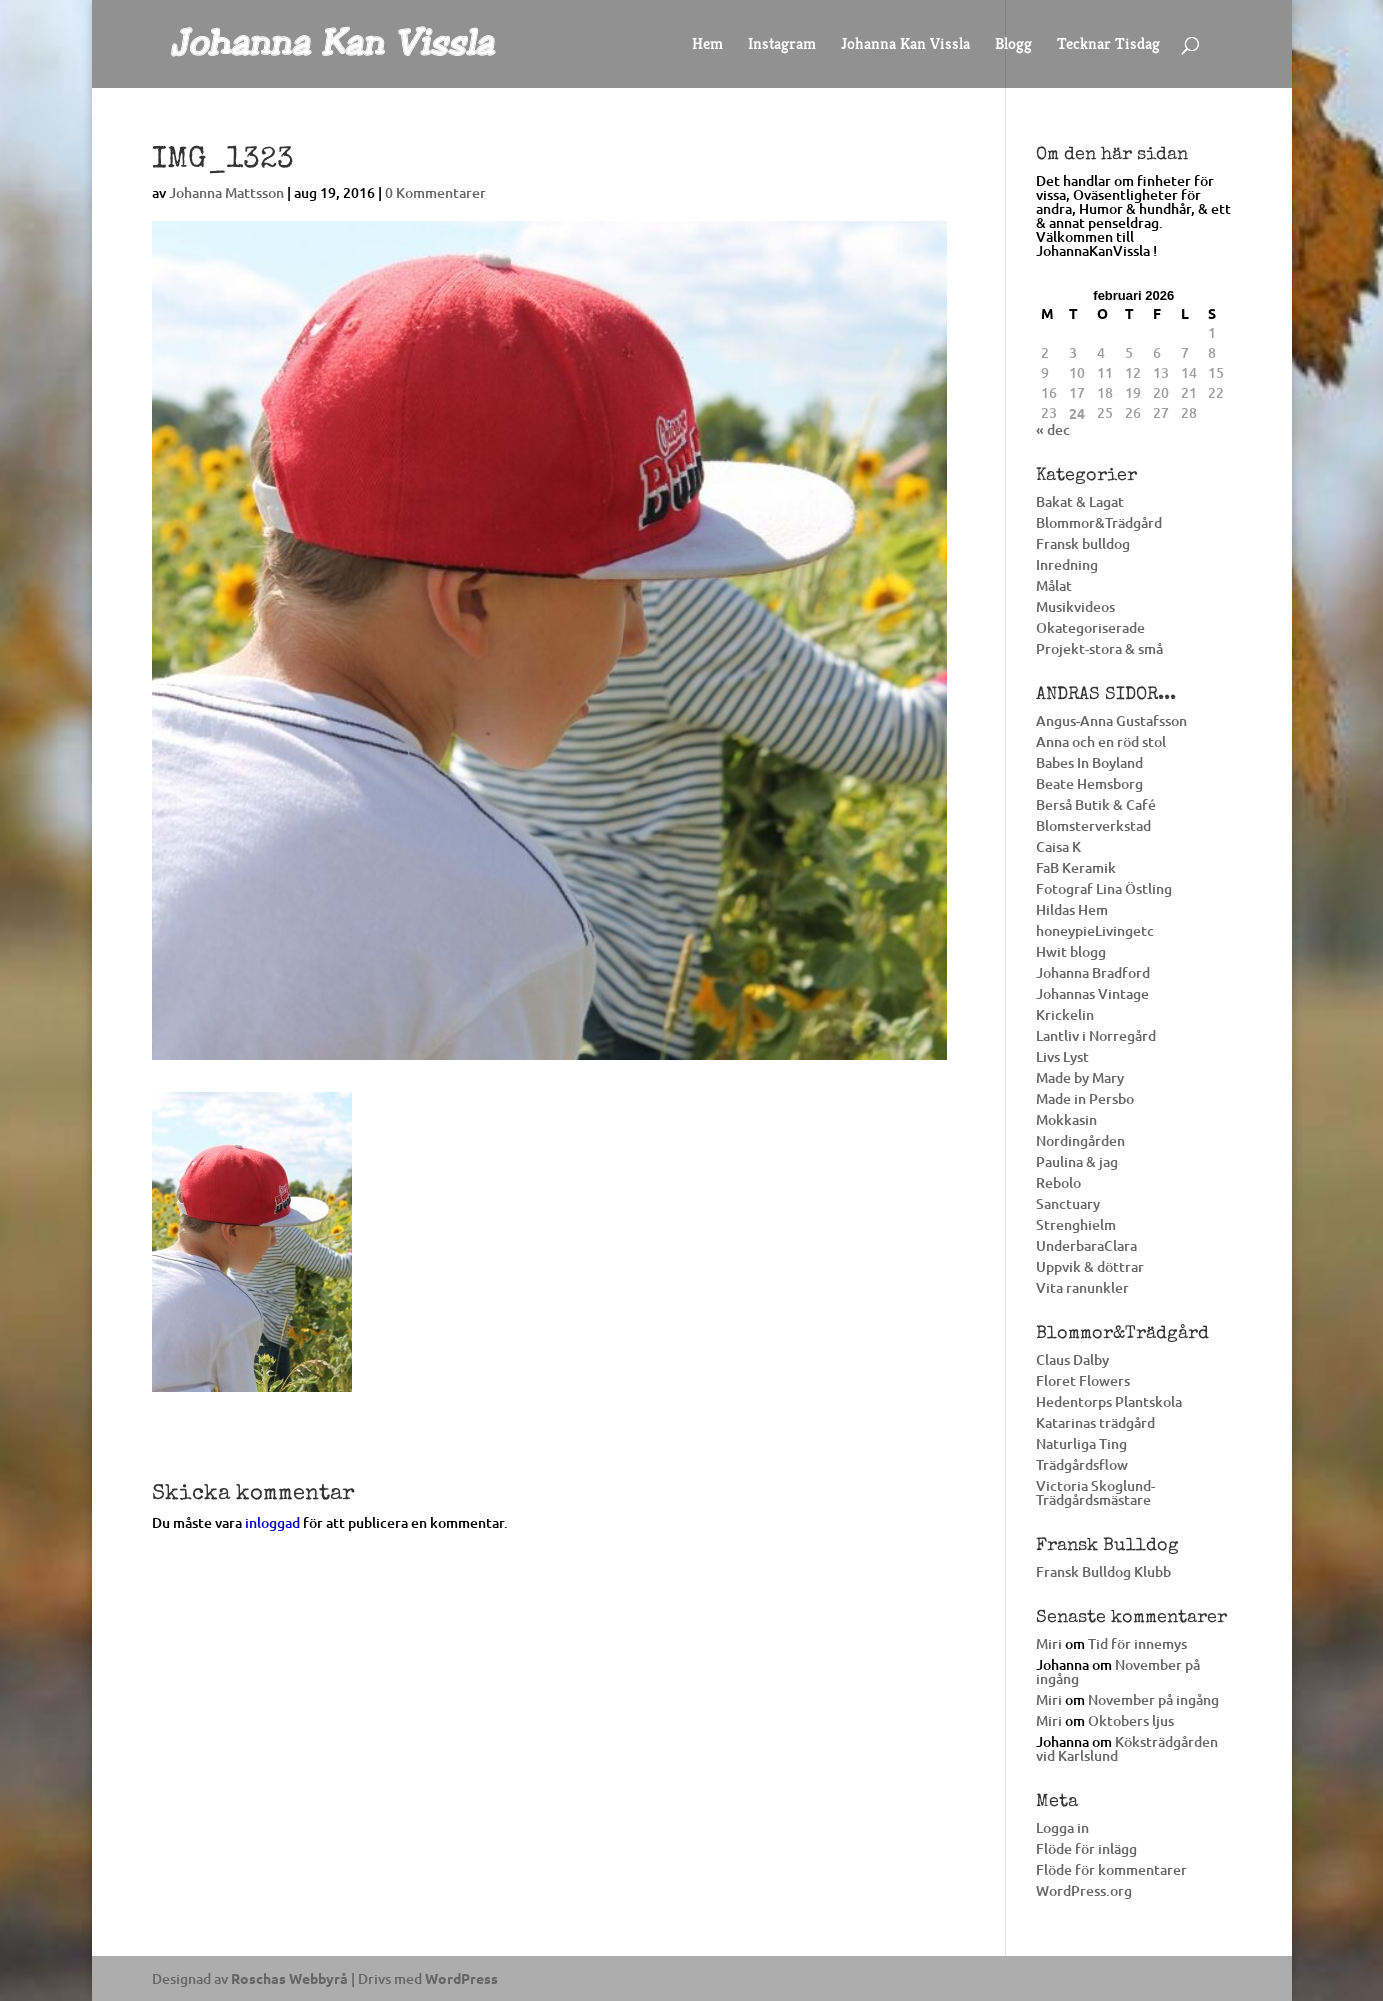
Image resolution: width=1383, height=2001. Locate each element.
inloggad (272, 1522)
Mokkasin (1066, 1119)
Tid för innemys (1137, 1643)
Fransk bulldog (1083, 543)
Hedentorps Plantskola (1109, 1401)
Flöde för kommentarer (1111, 1869)
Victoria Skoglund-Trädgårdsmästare (1095, 1492)
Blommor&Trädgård (1099, 522)
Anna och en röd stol (1101, 741)
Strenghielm (1076, 1224)
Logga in (1062, 1827)
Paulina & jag (1077, 1161)
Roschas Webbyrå (289, 1978)
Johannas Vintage (1092, 993)
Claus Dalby (1072, 1359)
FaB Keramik (1076, 867)
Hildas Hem (1072, 909)
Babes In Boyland (1089, 762)
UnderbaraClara (1086, 1245)
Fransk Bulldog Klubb (1103, 1571)
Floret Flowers (1083, 1380)
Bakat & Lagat (1080, 501)
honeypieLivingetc (1095, 930)
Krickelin (1065, 1014)
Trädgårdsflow (1082, 1464)
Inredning (1067, 564)
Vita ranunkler (1082, 1287)
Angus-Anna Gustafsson (1111, 720)
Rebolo (1058, 1182)
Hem (707, 45)
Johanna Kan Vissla (905, 45)
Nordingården (1080, 1140)
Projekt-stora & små (1099, 648)
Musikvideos (1075, 606)
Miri (1049, 1643)
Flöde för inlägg (1086, 1848)
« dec (1053, 429)
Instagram (782, 45)
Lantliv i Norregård (1096, 1035)
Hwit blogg (1071, 951)
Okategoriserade (1090, 627)
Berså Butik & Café (1096, 804)
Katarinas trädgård (1095, 1422)
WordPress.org (1084, 1890)
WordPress (461, 1978)
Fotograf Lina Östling (1104, 888)
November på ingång (1118, 1671)
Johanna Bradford (1093, 972)
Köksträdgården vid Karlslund (1127, 1748)
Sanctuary (1068, 1203)
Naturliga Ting (1081, 1443)
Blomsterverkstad (1093, 825)
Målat (1054, 585)
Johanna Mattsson (226, 192)
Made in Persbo (1085, 1098)
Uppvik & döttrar (1090, 1266)
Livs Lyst (1062, 1056)
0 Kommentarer (435, 192)
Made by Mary (1080, 1077)
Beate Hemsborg (1089, 783)
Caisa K (1058, 846)
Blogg (1013, 45)
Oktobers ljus (1131, 1720)
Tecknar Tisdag (1108, 45)
